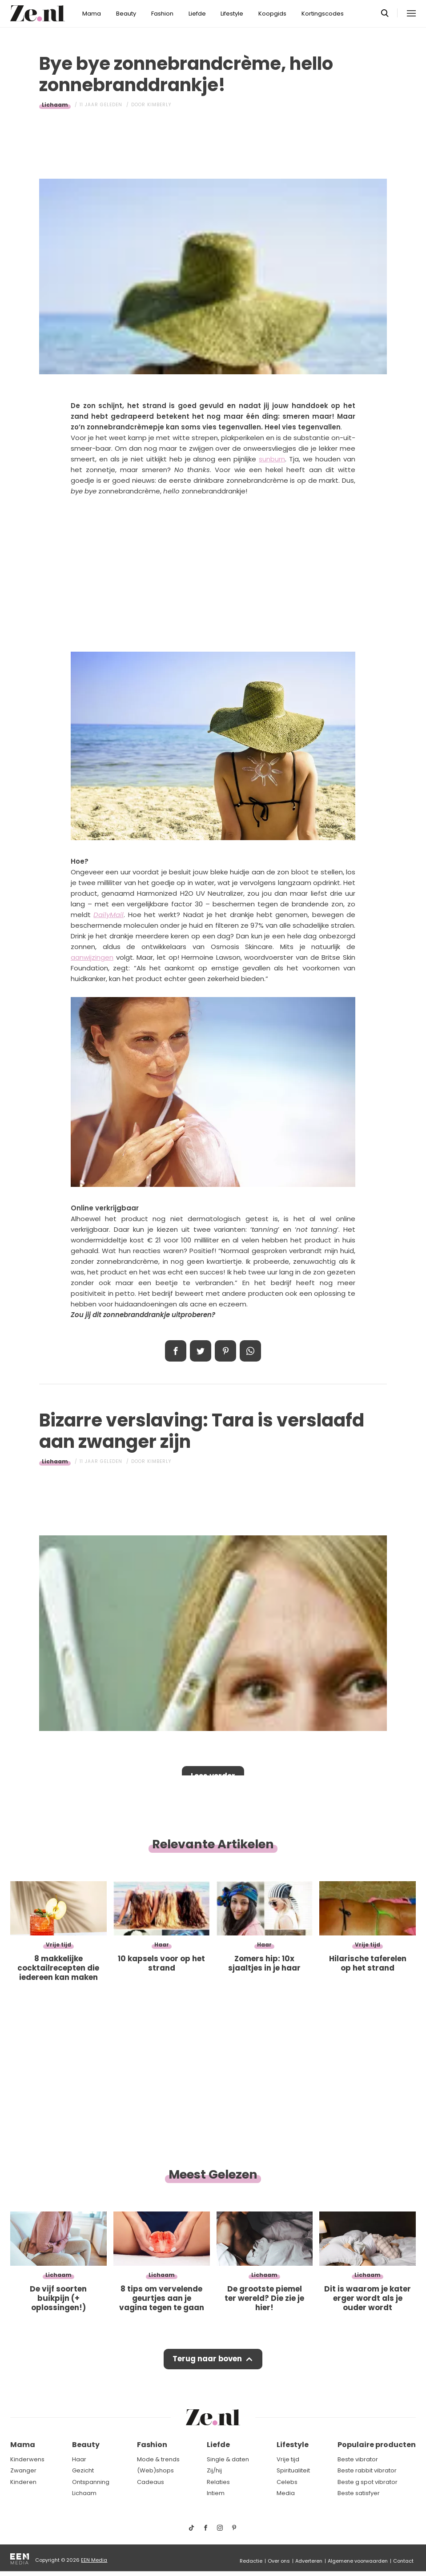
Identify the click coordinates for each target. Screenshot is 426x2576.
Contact (403, 2560)
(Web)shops (155, 2470)
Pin (225, 1351)
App (250, 1351)
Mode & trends (158, 2459)
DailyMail (108, 914)
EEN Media (94, 2560)
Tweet (200, 1351)
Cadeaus (150, 2482)
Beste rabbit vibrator (367, 2470)
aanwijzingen (92, 957)
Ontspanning (90, 2482)
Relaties (218, 2482)
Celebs (287, 2482)
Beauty (126, 13)
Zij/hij (214, 2470)
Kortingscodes (322, 13)
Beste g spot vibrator (368, 2482)
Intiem (216, 2493)
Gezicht (83, 2470)
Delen (175, 1351)
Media (286, 2493)
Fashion (162, 13)
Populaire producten (377, 2445)
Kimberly (159, 104)
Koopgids (272, 13)
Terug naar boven (207, 2359)
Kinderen (23, 2482)
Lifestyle (232, 13)
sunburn (272, 459)
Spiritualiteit (293, 2470)
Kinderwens (27, 2459)
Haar (79, 2459)
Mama (91, 13)
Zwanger (23, 2470)
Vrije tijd (288, 2459)
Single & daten (228, 2459)
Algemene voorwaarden (358, 2560)
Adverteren (308, 2560)
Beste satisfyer (359, 2493)
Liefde (197, 13)
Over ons (279, 2560)
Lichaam (55, 104)
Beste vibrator (358, 2459)
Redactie (251, 2560)
